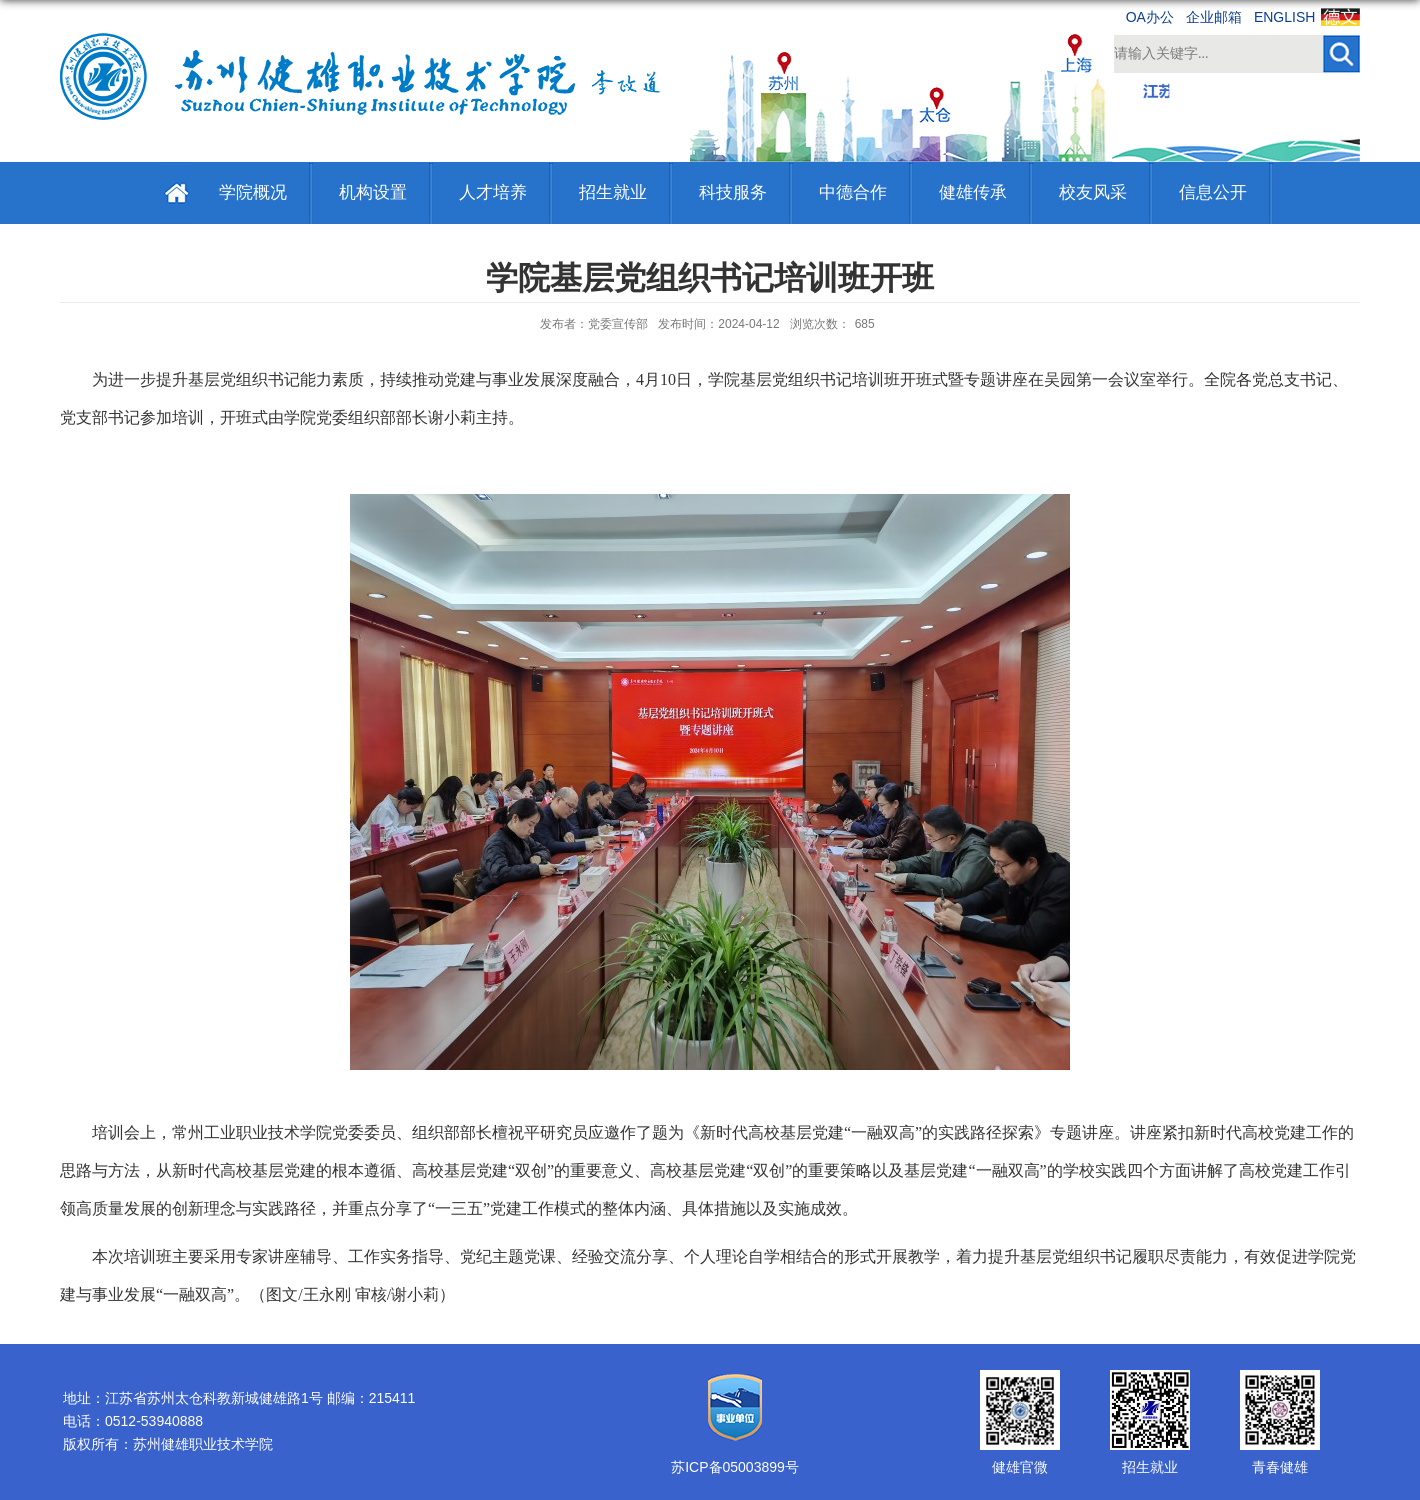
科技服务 (733, 192)
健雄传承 (973, 192)
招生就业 (613, 192)
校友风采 (1093, 192)
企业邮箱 (1214, 17)
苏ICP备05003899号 (735, 1467)
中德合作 (853, 192)
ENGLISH (1284, 17)
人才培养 (493, 192)
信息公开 (1213, 192)
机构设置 (373, 192)
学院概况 (253, 192)
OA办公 (1150, 17)
